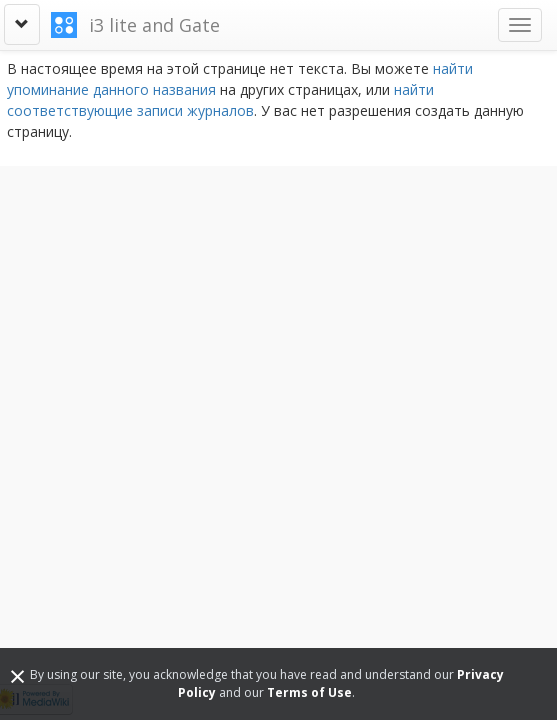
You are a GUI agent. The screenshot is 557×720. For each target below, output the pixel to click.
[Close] (17, 675)
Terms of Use (309, 692)
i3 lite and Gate (154, 25)
